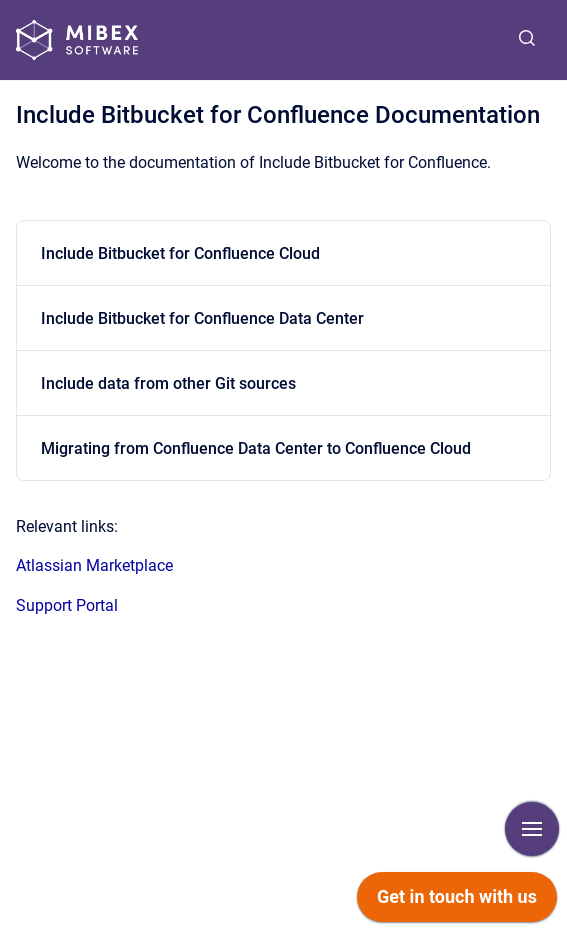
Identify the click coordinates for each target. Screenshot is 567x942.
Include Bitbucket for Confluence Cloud (180, 253)
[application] (457, 902)
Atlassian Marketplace (94, 565)
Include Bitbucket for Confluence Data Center (202, 318)
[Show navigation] (532, 829)
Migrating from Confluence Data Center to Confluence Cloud (256, 448)
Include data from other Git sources (168, 383)
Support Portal (67, 605)
